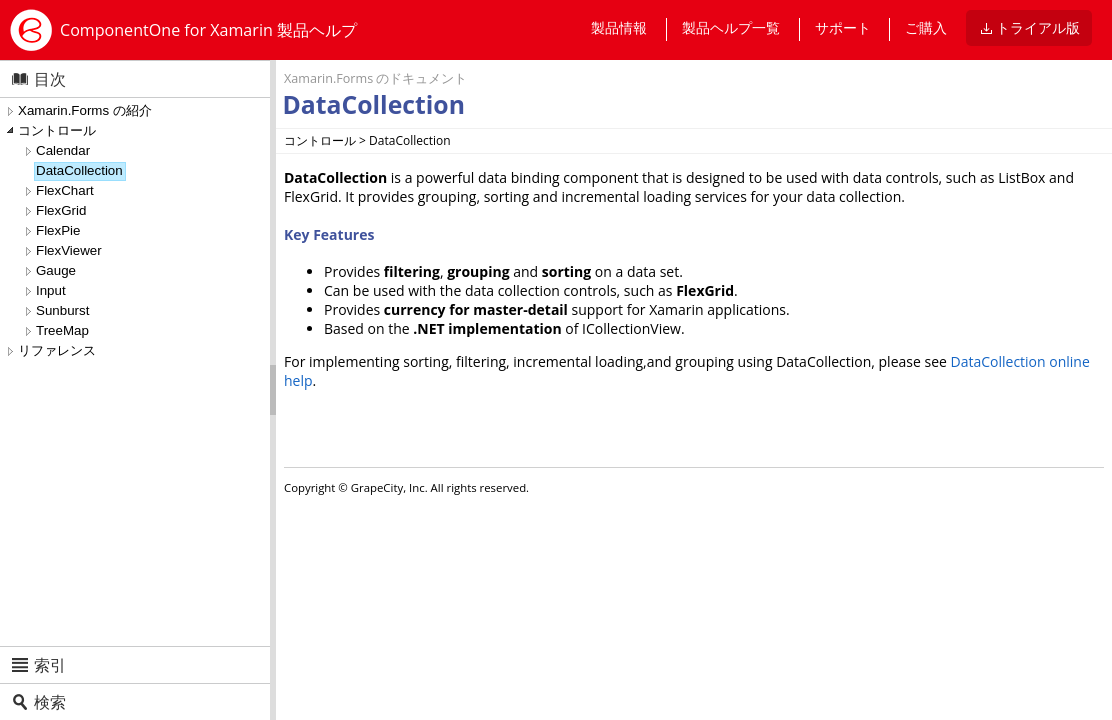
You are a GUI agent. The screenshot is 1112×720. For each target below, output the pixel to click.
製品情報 (619, 27)
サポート (843, 27)
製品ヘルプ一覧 (731, 27)
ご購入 (926, 27)
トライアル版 (1038, 27)
